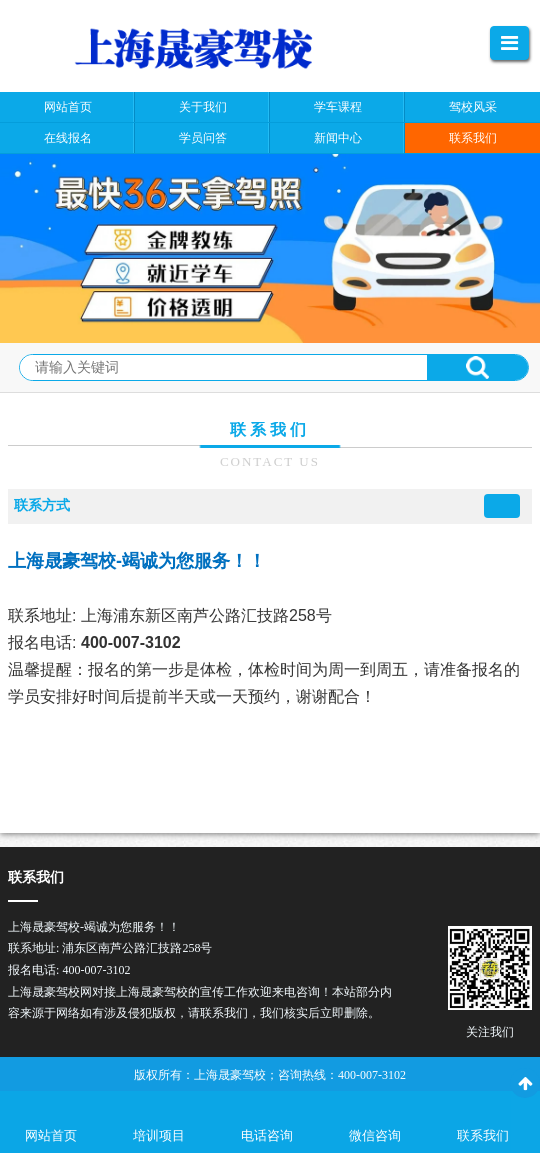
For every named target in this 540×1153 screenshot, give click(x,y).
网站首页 (51, 1135)
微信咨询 (375, 1135)
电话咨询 (267, 1135)
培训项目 (159, 1135)
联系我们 (483, 1135)
